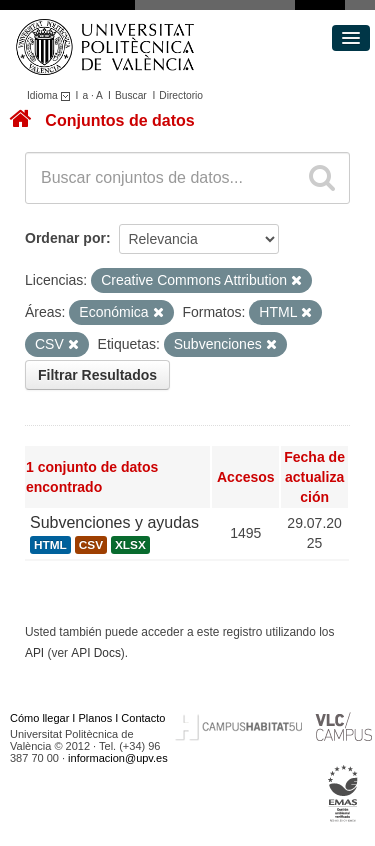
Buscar (131, 95)
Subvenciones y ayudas (114, 522)
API (34, 653)
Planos (96, 718)
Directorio (181, 95)
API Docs (96, 653)
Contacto (143, 718)
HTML (50, 545)
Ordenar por (65, 238)
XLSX (130, 545)
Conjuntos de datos (119, 120)
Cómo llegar (39, 718)
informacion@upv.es (118, 758)
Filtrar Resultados (97, 375)
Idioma (51, 95)
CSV (91, 545)
